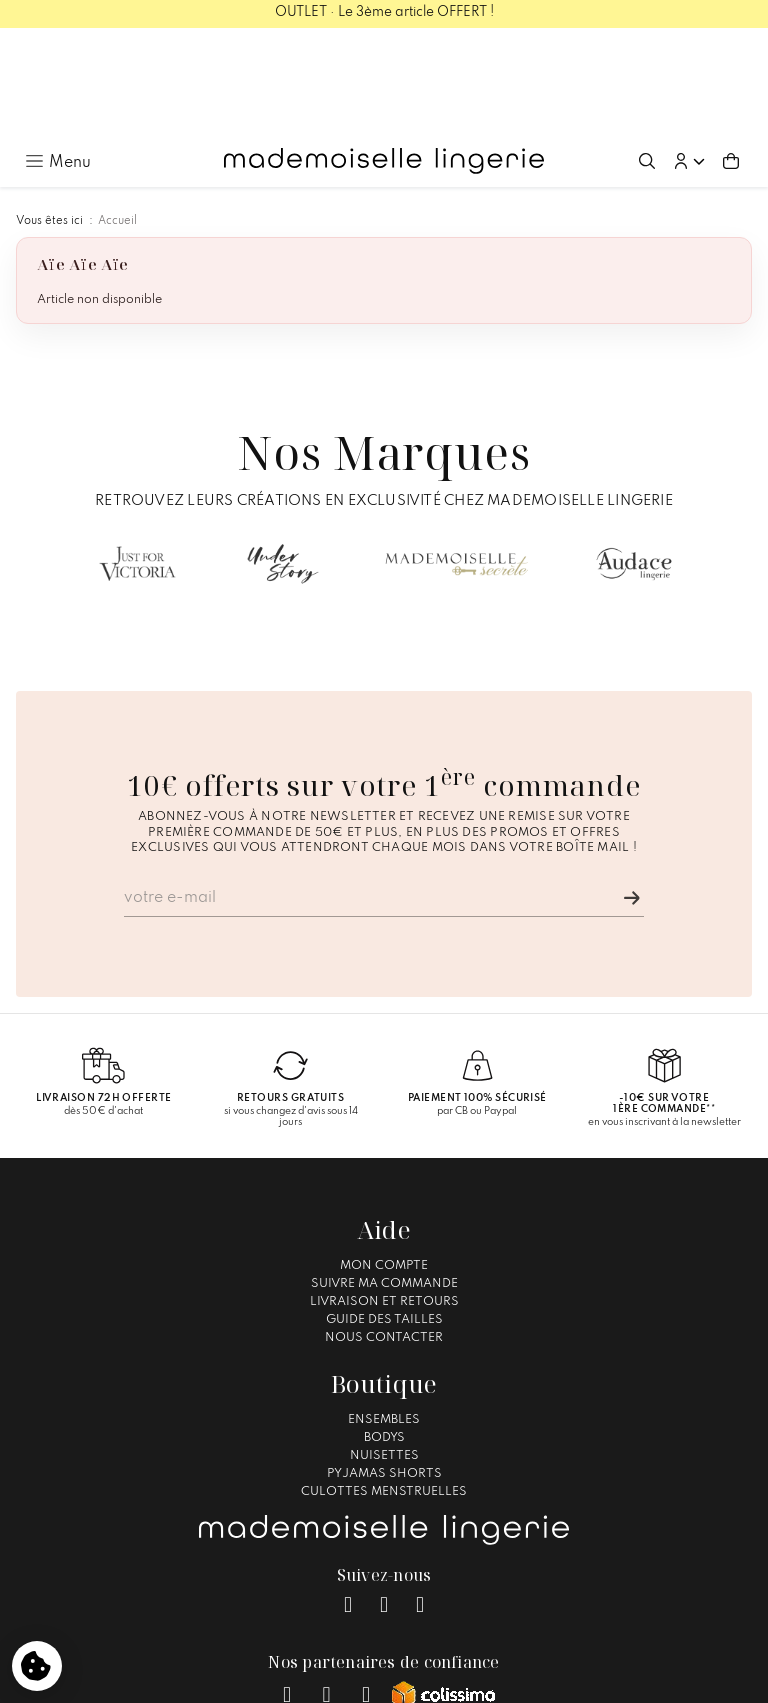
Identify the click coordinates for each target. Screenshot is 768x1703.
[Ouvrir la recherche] (647, 54)
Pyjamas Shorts (384, 1366)
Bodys (384, 1330)
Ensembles (384, 1312)
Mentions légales (217, 1678)
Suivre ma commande (384, 1176)
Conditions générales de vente (374, 1678)
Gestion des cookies (542, 1678)
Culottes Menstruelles (384, 1384)
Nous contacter (384, 1230)
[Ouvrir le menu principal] (58, 54)
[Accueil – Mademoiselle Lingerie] (384, 54)
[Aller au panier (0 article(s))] (731, 54)
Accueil (117, 114)
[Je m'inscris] (632, 791)
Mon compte (384, 1158)
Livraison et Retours (384, 1194)
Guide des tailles (384, 1212)
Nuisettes (384, 1348)
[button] (689, 54)
